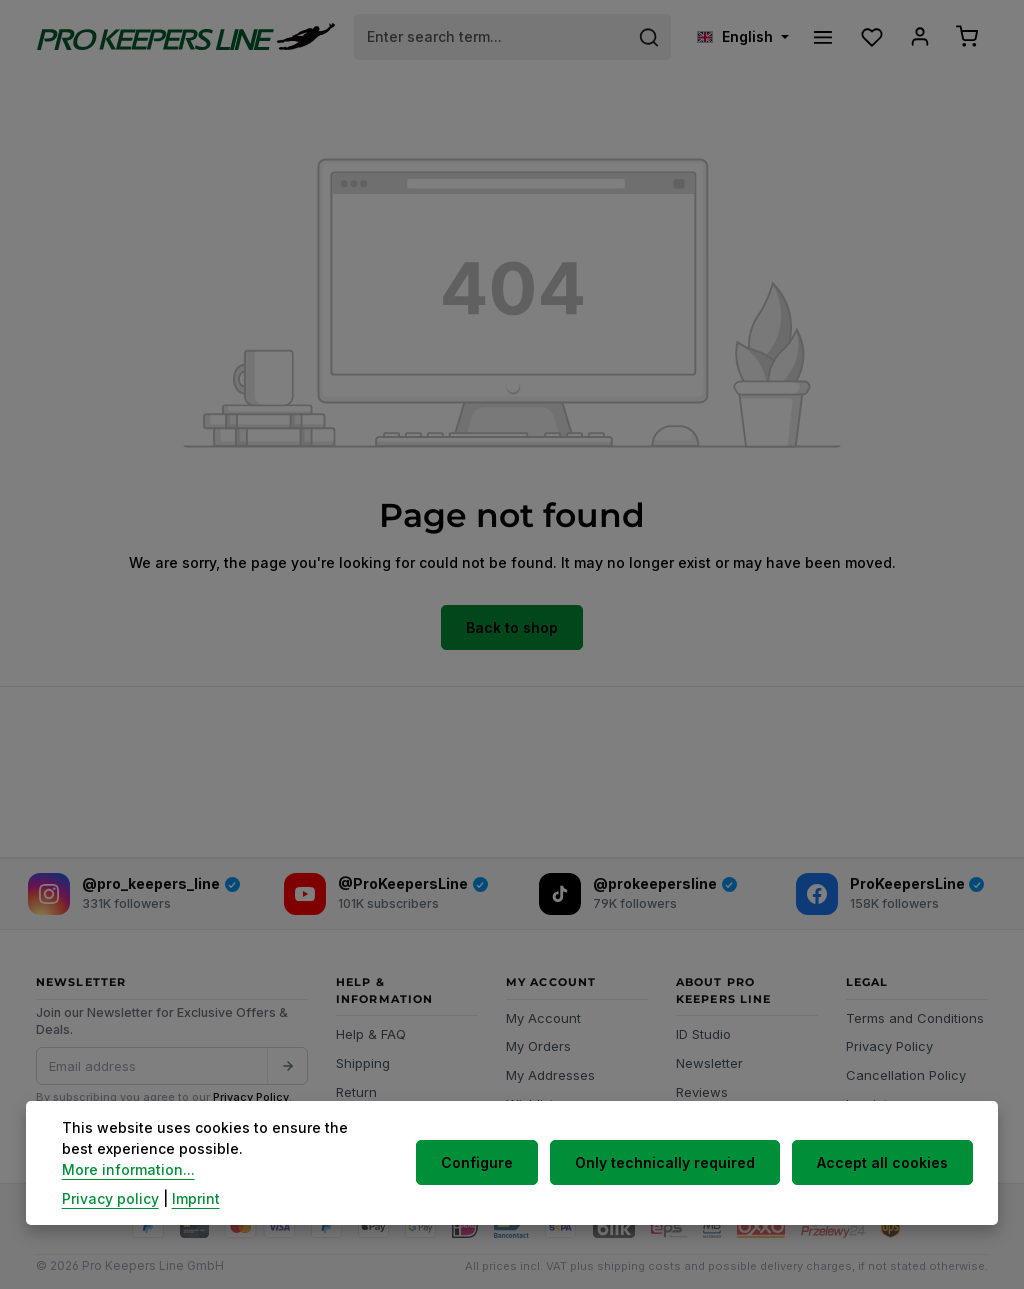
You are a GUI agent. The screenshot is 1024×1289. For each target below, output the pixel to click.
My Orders (538, 1043)
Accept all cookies (883, 1173)
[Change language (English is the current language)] (738, 35)
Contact (361, 1117)
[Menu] (818, 35)
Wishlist (530, 1100)
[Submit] (287, 1062)
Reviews (702, 1088)
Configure (486, 1173)
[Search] (644, 35)
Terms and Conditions (915, 1014)
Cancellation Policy (906, 1071)
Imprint (867, 1100)
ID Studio (703, 1031)
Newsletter (709, 1059)
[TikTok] (638, 891)
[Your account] (916, 35)
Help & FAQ (371, 1031)
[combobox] (489, 35)
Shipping (363, 1059)
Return (356, 1088)
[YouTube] (386, 891)
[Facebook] (890, 891)
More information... (278, 1169)
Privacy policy (110, 1198)
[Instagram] (134, 891)
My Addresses (550, 1071)
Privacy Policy (251, 1094)
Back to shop (512, 624)
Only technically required (670, 1173)
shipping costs (639, 1262)
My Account (543, 1014)
